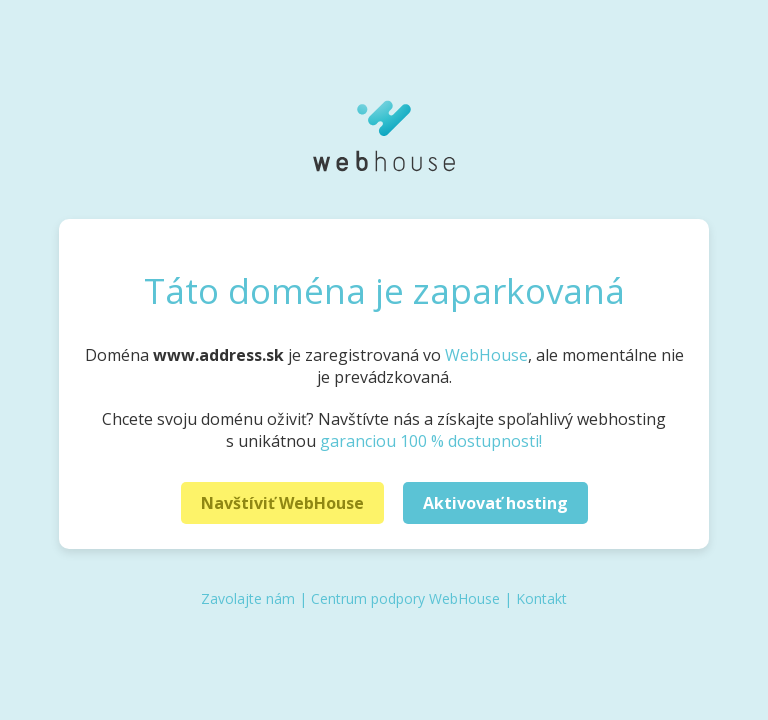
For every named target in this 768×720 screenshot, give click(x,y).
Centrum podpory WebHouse (405, 598)
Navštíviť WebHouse (282, 503)
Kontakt (541, 598)
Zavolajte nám (248, 598)
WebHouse (486, 355)
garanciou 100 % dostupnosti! (431, 441)
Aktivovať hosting (495, 503)
